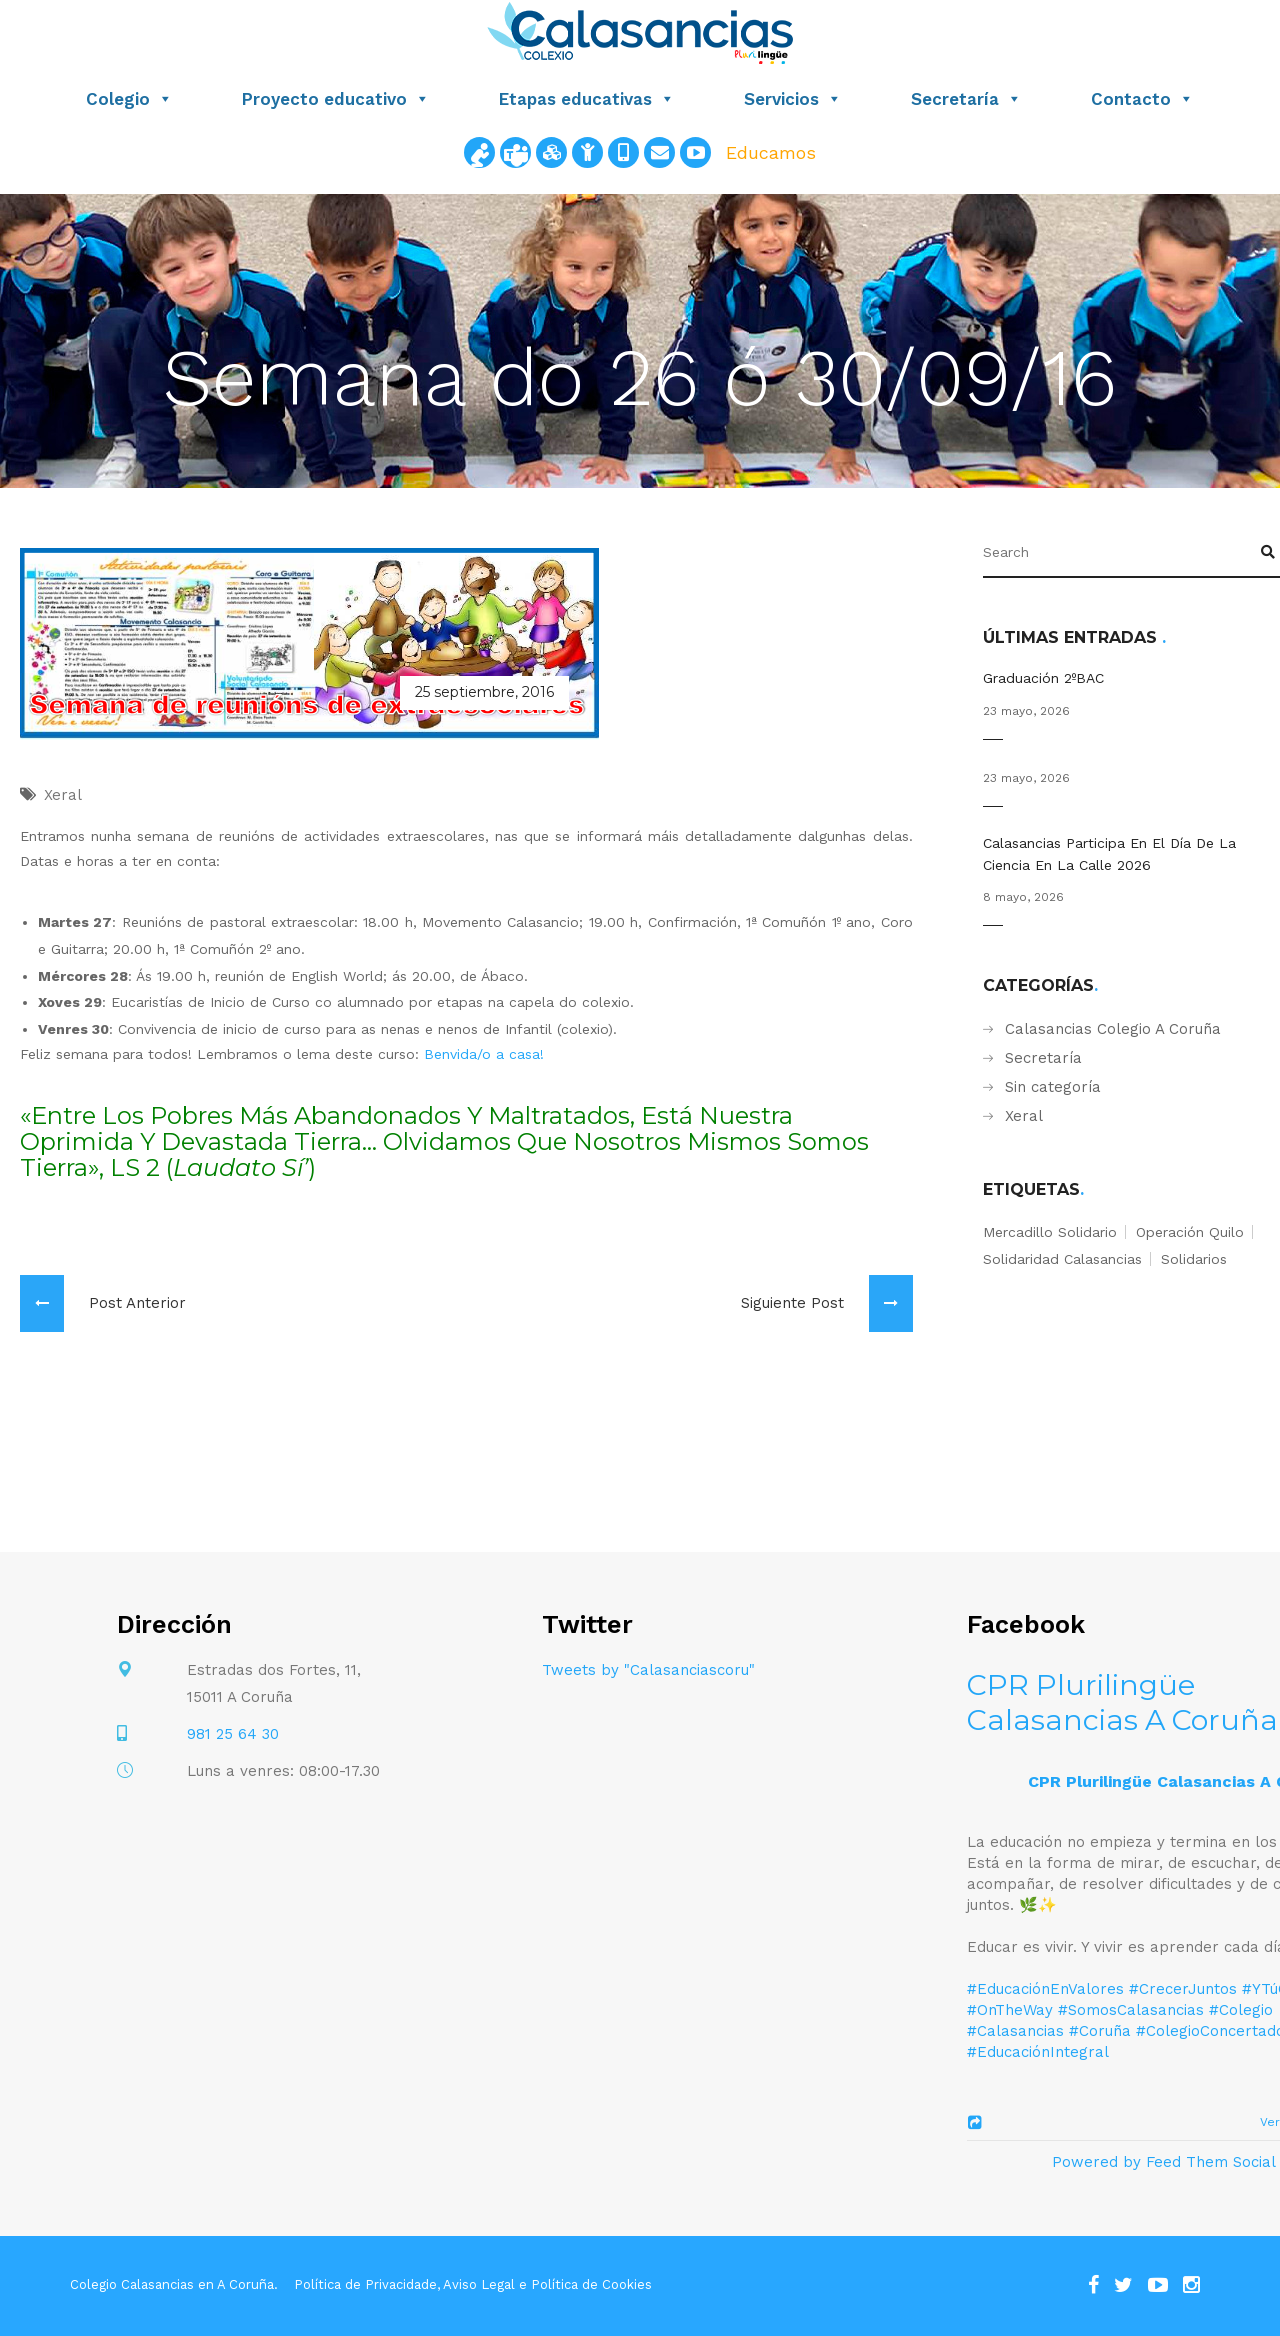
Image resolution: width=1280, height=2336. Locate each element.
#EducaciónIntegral (1038, 2052)
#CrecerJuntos (1183, 1989)
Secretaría (966, 99)
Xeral (1024, 1116)
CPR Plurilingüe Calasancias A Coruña (1122, 1702)
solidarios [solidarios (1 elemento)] (1194, 1259)
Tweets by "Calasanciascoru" (648, 1670)
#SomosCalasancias (1131, 2010)
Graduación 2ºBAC (1043, 678)
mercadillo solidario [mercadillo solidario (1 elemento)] (1050, 1232)
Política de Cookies (591, 2284)
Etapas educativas (587, 99)
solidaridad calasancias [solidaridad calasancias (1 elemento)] (1062, 1259)
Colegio (129, 99)
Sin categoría (1053, 1087)
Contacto (1142, 99)
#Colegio (1241, 2010)
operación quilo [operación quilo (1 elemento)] (1190, 1232)
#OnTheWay (1010, 2010)
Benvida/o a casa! (484, 1054)
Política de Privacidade (365, 2284)
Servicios (793, 99)
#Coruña (1100, 2031)
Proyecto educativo (336, 99)
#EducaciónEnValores (1045, 1989)
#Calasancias (1015, 2031)
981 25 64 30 (233, 1734)
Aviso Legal (479, 2284)
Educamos (771, 152)
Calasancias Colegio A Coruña (1113, 1029)
